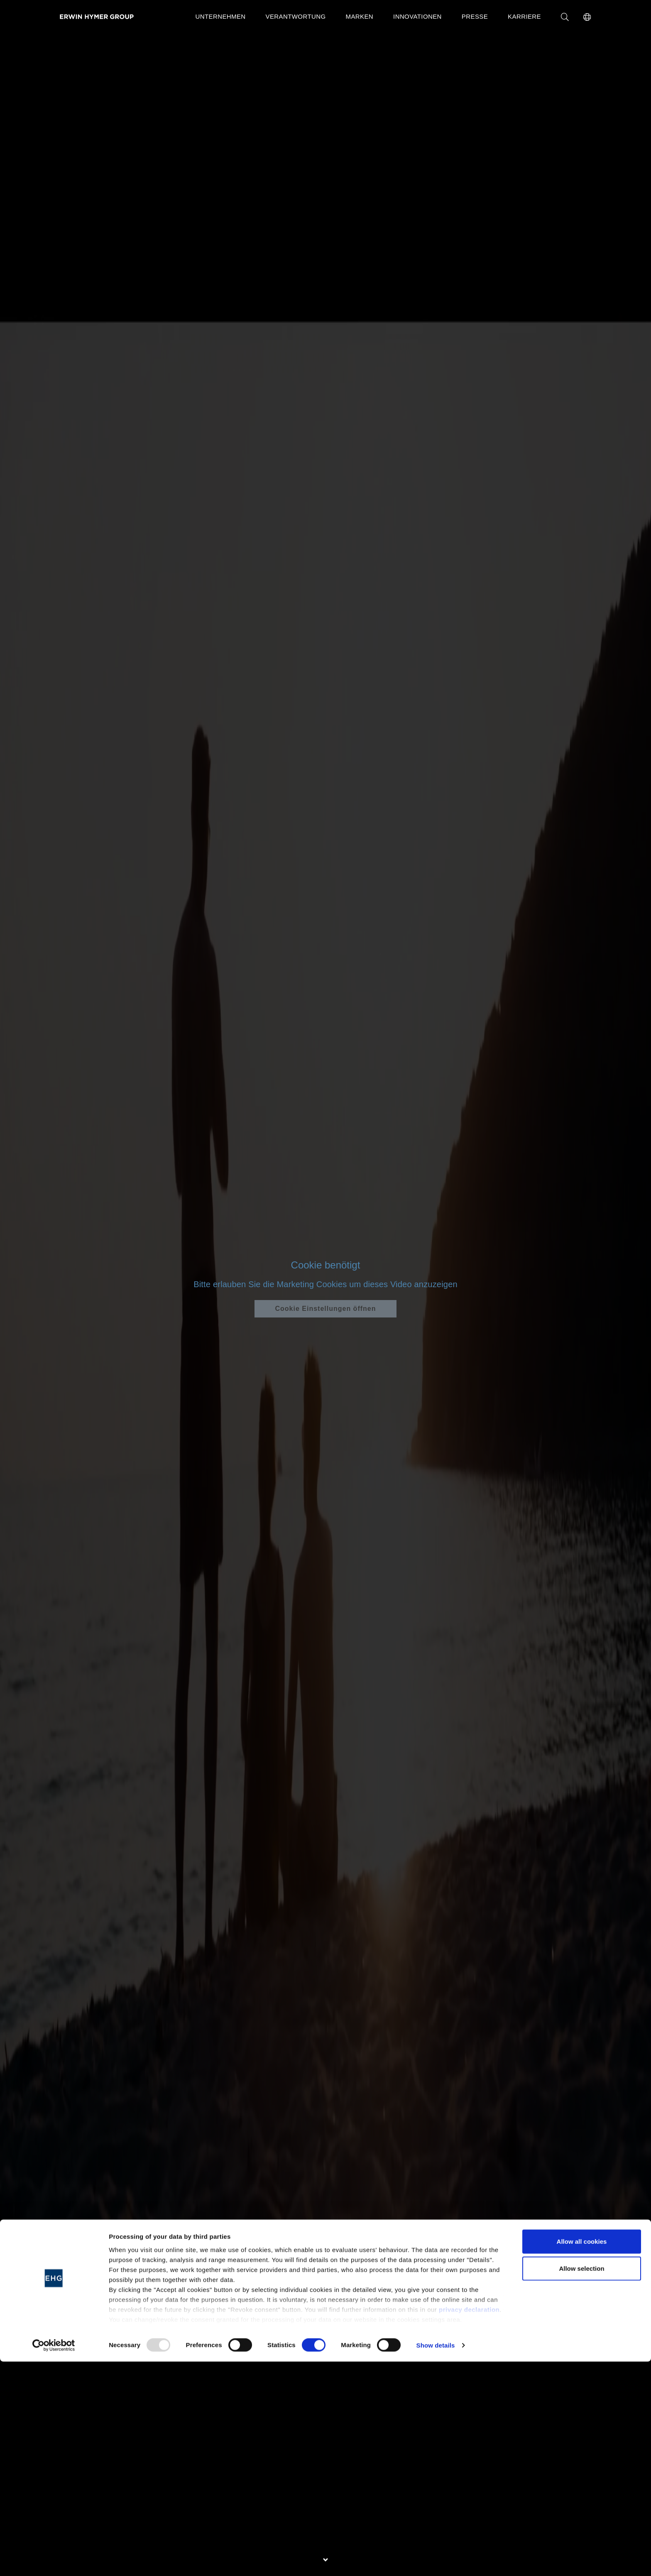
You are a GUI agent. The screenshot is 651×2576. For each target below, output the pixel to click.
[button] (587, 17)
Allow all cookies (582, 2455)
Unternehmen (220, 16)
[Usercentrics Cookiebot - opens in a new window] (53, 2560)
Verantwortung (296, 16)
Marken (360, 16)
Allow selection (581, 2482)
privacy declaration (469, 2523)
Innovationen (417, 16)
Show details (435, 2559)
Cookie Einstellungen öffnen (325, 1308)
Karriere (524, 16)
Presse (475, 16)
